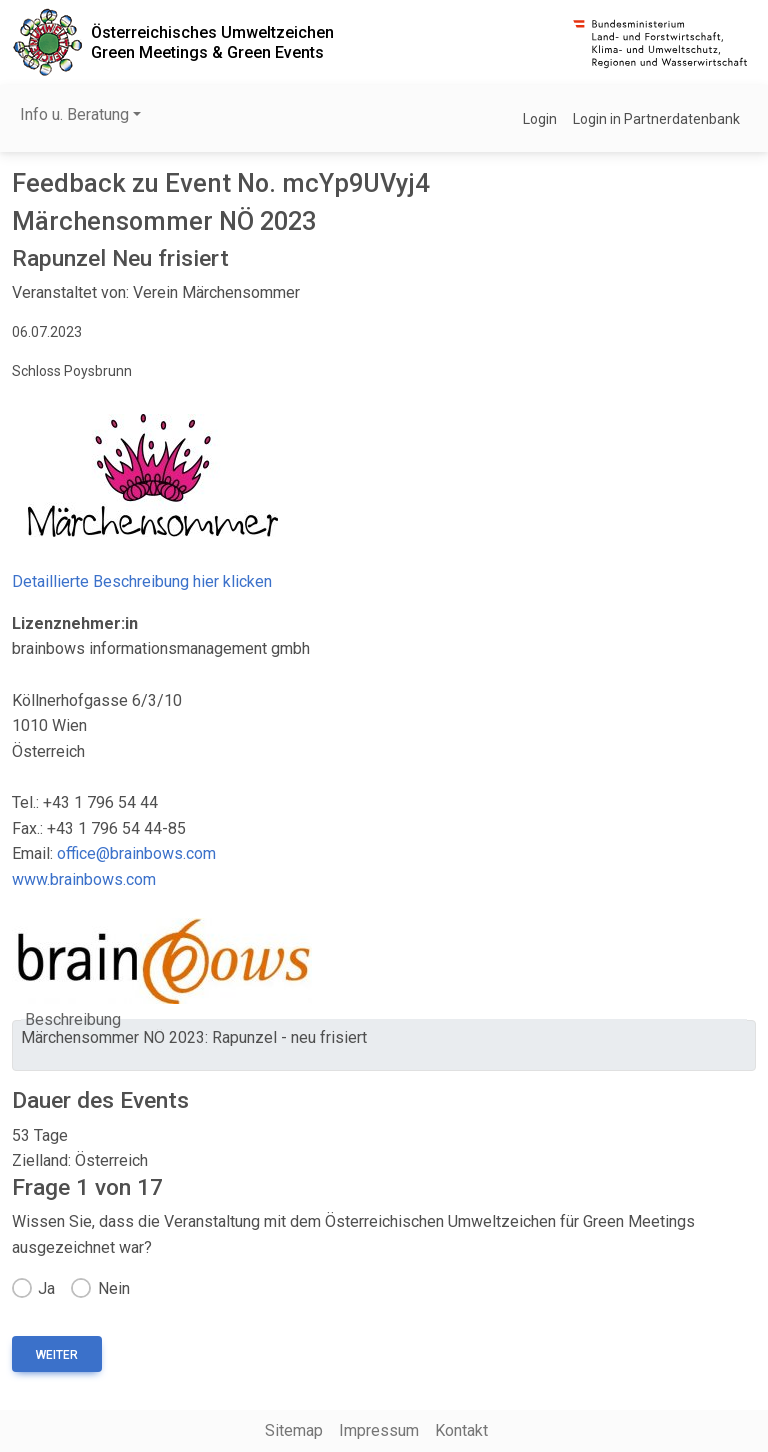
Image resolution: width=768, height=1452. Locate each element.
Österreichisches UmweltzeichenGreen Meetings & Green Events (212, 42)
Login (540, 119)
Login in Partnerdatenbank (656, 119)
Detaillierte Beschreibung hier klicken (142, 581)
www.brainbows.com (84, 879)
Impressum (379, 1430)
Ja (46, 1288)
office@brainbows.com (136, 853)
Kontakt (461, 1430)
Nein (114, 1288)
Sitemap (294, 1430)
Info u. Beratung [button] (74, 114)
